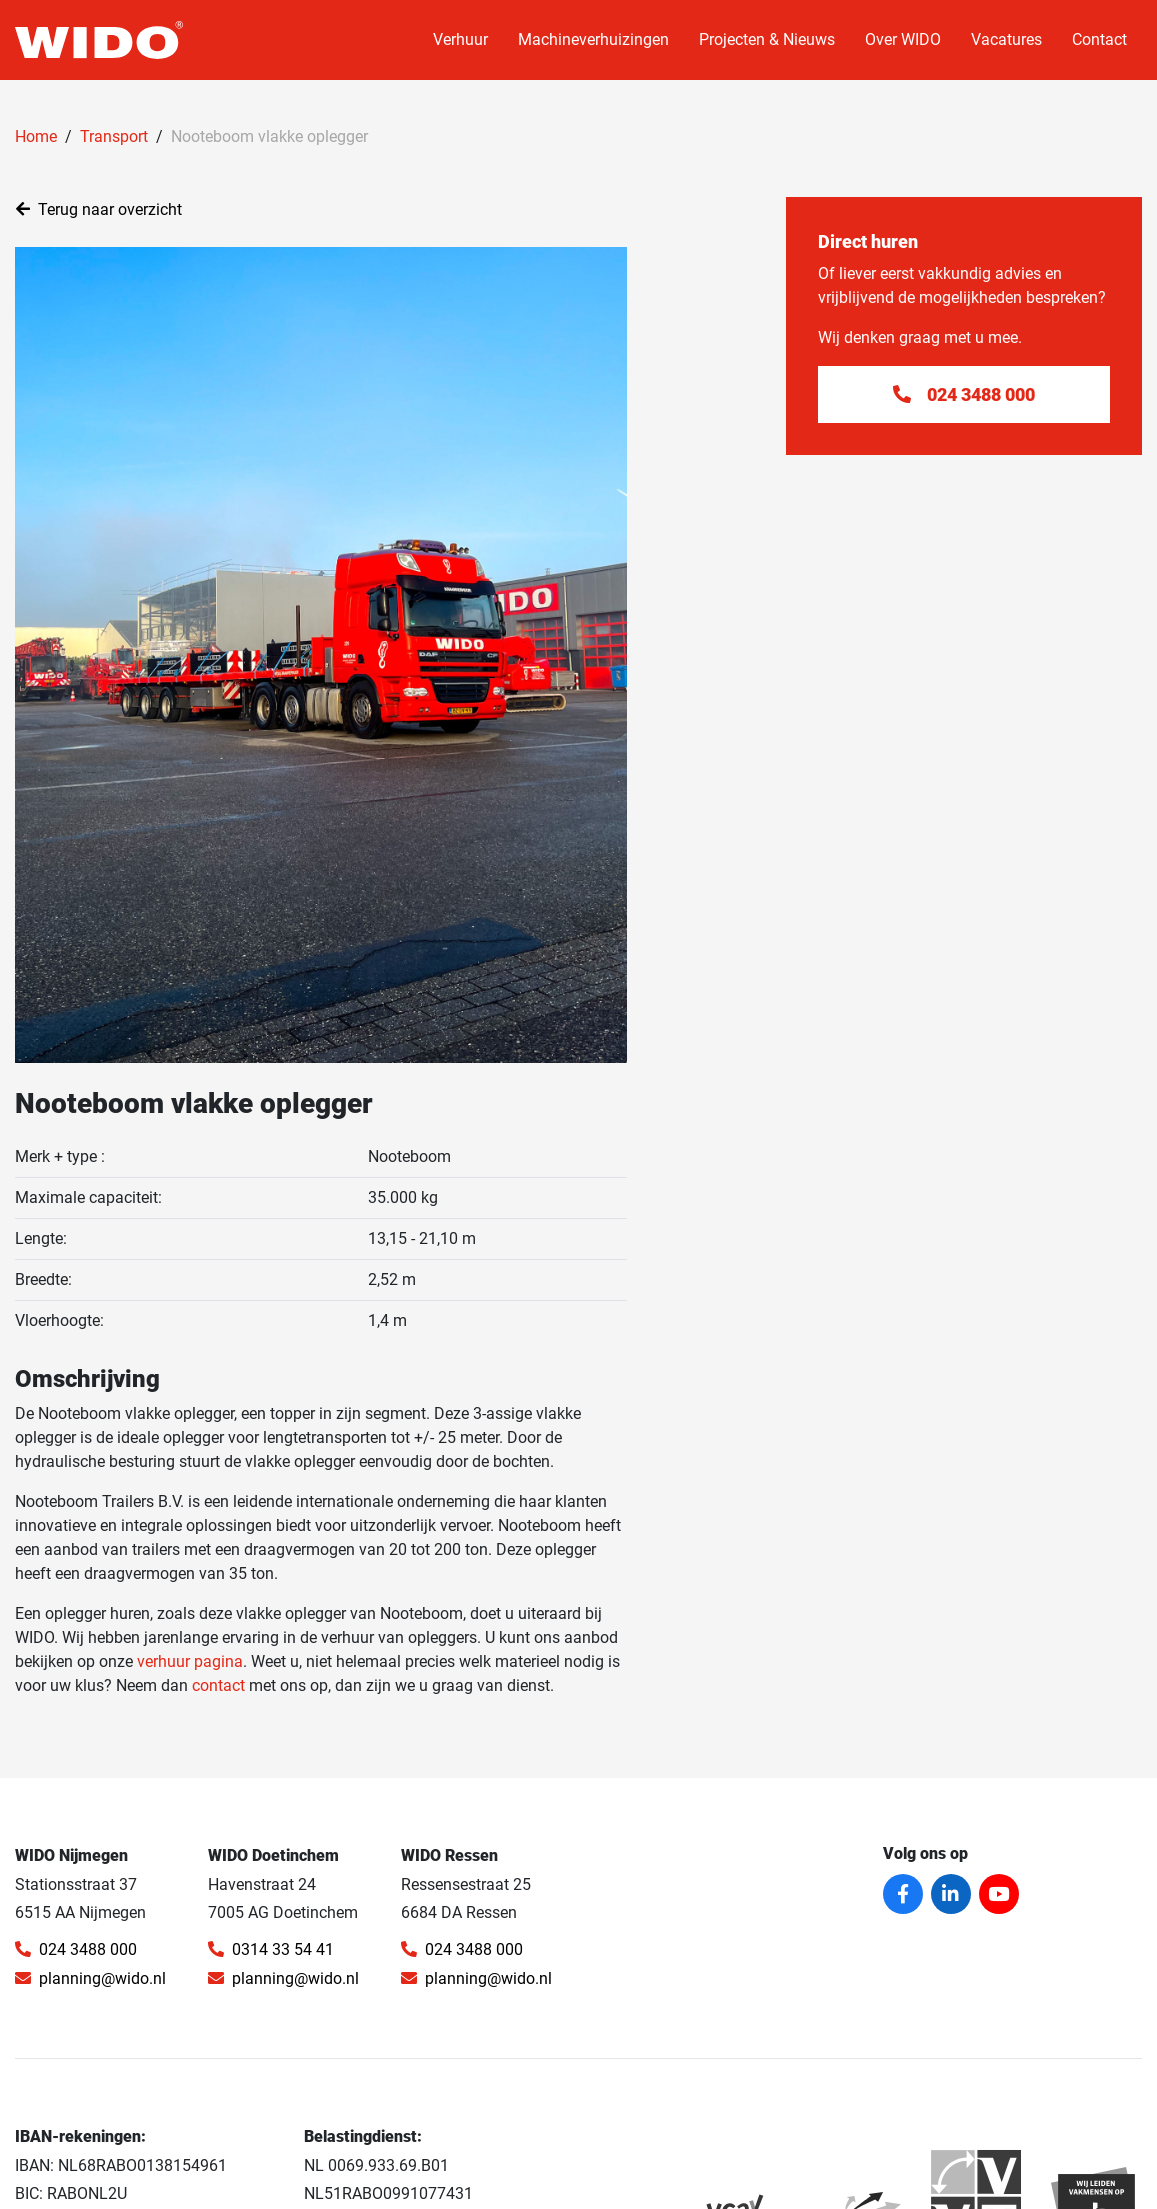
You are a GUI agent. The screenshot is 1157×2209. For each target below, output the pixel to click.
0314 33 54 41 (271, 1949)
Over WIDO (903, 39)
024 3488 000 (76, 1949)
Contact (1099, 39)
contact (218, 1685)
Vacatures (1006, 39)
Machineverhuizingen (593, 39)
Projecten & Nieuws (767, 39)
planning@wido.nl (90, 1978)
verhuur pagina (190, 1661)
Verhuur (460, 39)
